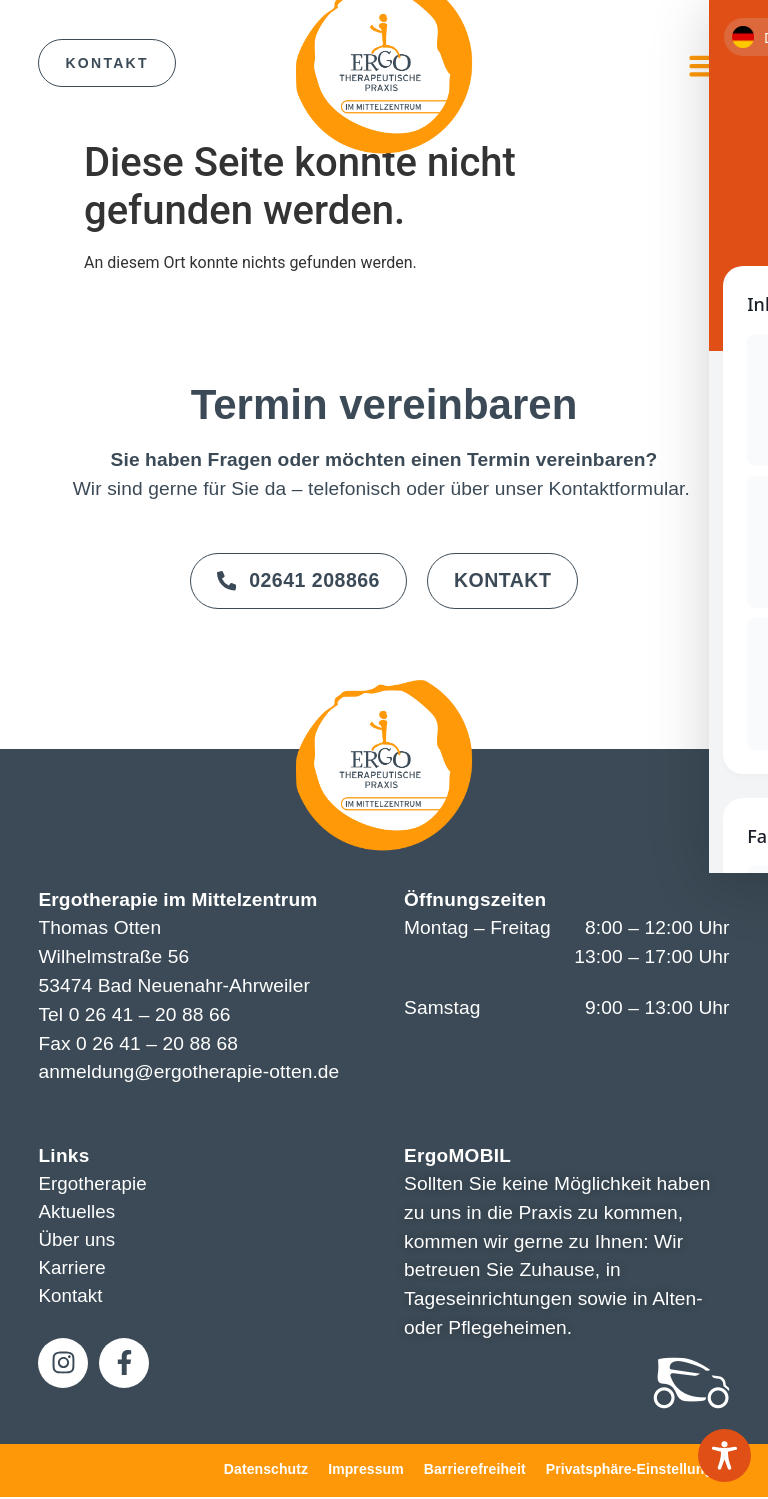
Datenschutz (266, 1470)
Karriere (72, 1271)
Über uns (77, 1242)
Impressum (366, 1470)
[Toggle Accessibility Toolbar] (724, 1455)
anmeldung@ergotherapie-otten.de (188, 1073)
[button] (705, 66)
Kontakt (71, 1300)
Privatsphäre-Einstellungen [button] (638, 1470)
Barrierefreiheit (475, 1470)
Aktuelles (77, 1213)
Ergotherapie (93, 1185)
